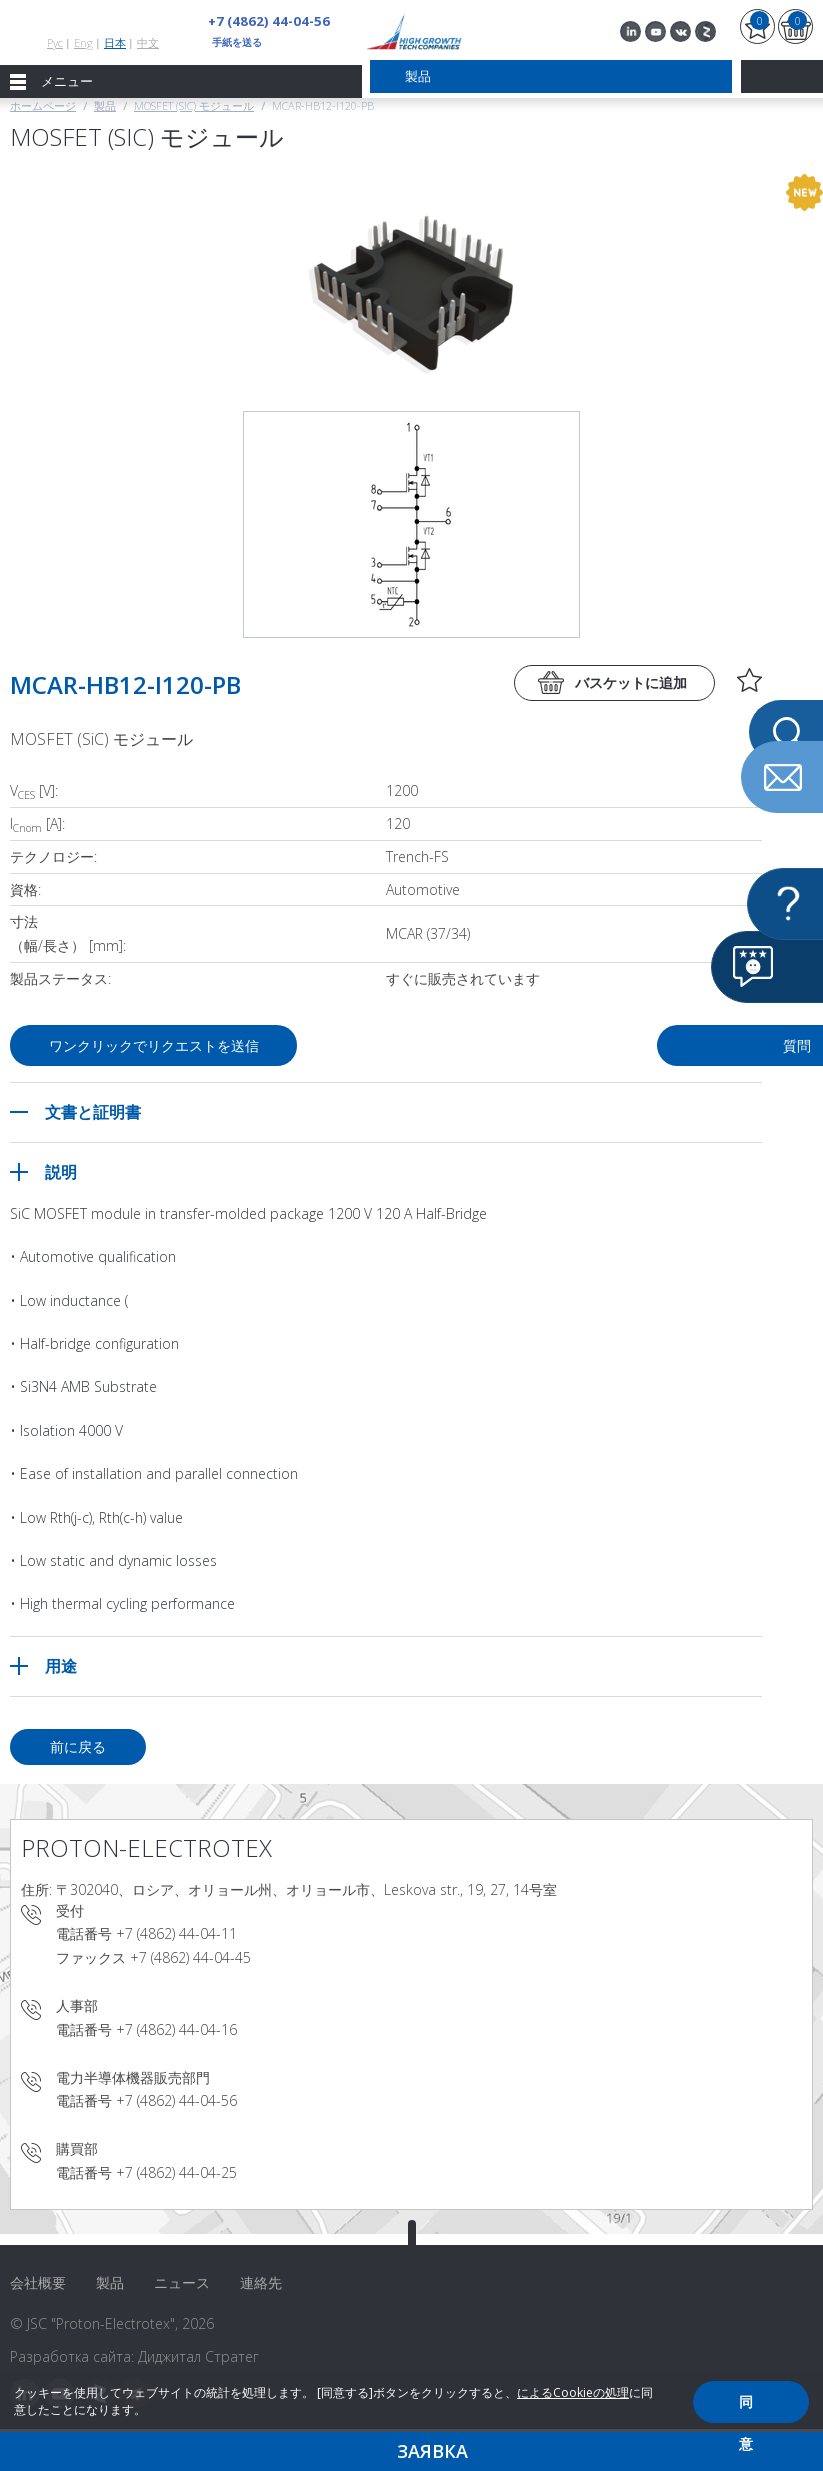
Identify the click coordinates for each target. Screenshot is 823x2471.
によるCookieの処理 (573, 2392)
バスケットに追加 (631, 682)
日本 (115, 42)
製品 (105, 105)
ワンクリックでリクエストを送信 (161, 1045)
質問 (605, 1045)
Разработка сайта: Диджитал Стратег (134, 2356)
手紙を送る (237, 42)
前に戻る (78, 1746)
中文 (148, 42)
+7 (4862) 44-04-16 (176, 2029)
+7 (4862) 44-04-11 (176, 1933)
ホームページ (43, 105)
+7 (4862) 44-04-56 (263, 21)
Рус (55, 42)
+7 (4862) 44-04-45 (190, 1957)
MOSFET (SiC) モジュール (194, 105)
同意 (746, 2407)
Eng (83, 42)
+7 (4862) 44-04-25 (176, 2172)
